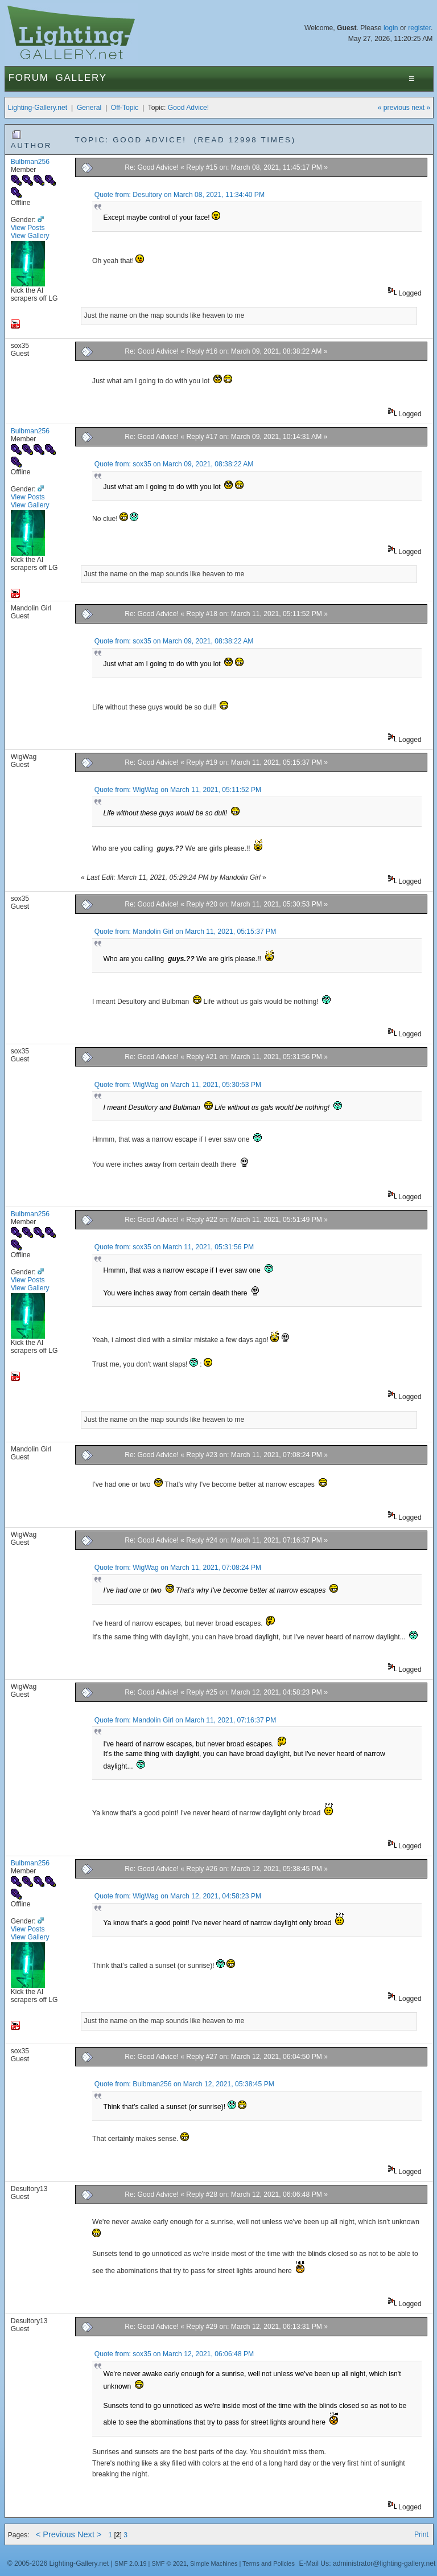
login (391, 28)
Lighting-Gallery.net (38, 108)
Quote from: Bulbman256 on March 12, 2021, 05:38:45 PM (184, 2084)
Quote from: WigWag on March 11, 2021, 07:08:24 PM (177, 1568)
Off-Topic (124, 108)
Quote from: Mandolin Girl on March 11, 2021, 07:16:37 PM (185, 1720)
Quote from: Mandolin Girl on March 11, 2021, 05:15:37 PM (185, 932)
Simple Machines (213, 2563)
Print (421, 2534)
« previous (394, 108)
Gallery (81, 77)
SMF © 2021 (169, 2563)
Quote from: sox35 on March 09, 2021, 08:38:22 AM (174, 464)
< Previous (55, 2534)
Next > (89, 2534)
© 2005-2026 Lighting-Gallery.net (58, 2563)
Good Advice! (188, 108)
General (89, 108)
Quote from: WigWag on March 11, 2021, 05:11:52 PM (177, 790)
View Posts (28, 228)
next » (420, 108)
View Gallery (30, 236)
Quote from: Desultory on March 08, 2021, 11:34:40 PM (179, 195)
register (419, 28)
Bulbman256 (30, 162)
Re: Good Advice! (152, 167)
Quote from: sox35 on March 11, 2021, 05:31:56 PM (174, 1247)
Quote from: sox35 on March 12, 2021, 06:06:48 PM (174, 2354)
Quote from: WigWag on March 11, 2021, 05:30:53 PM (177, 1085)
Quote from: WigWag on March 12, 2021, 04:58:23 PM (177, 1896)
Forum (29, 77)
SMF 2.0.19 (130, 2563)
